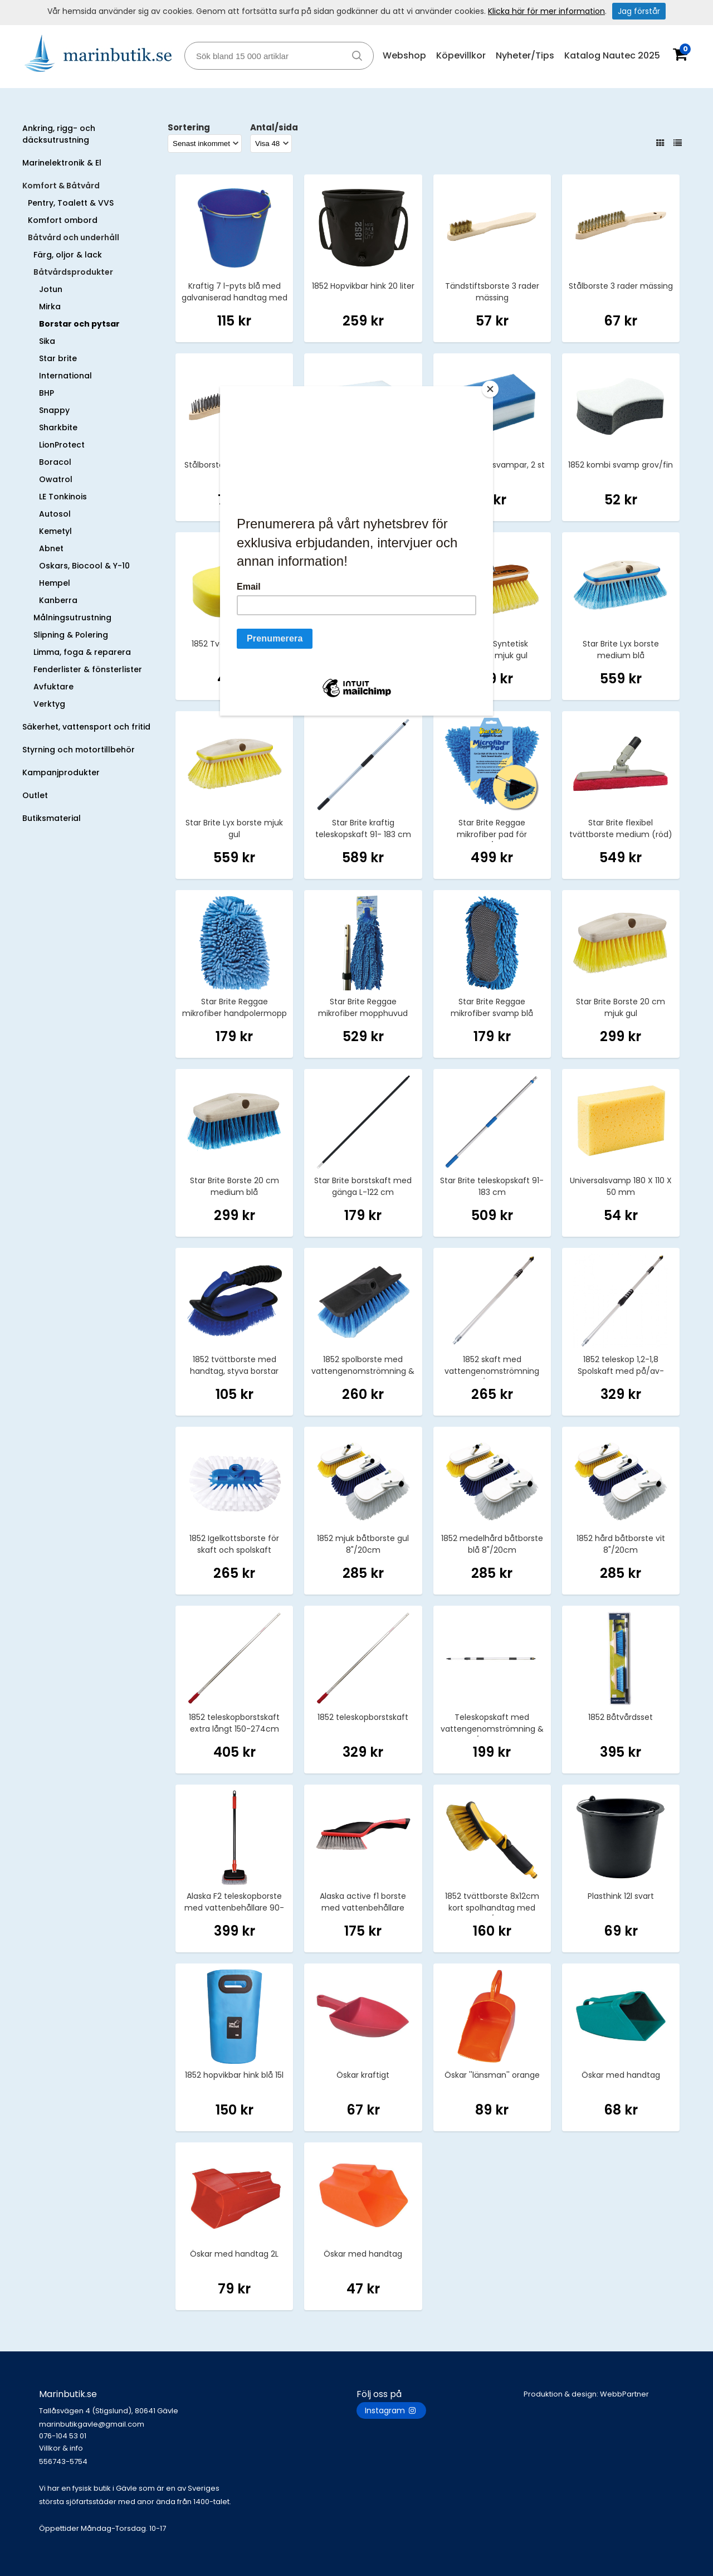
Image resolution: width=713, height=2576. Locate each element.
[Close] (490, 389)
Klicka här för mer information (546, 11)
